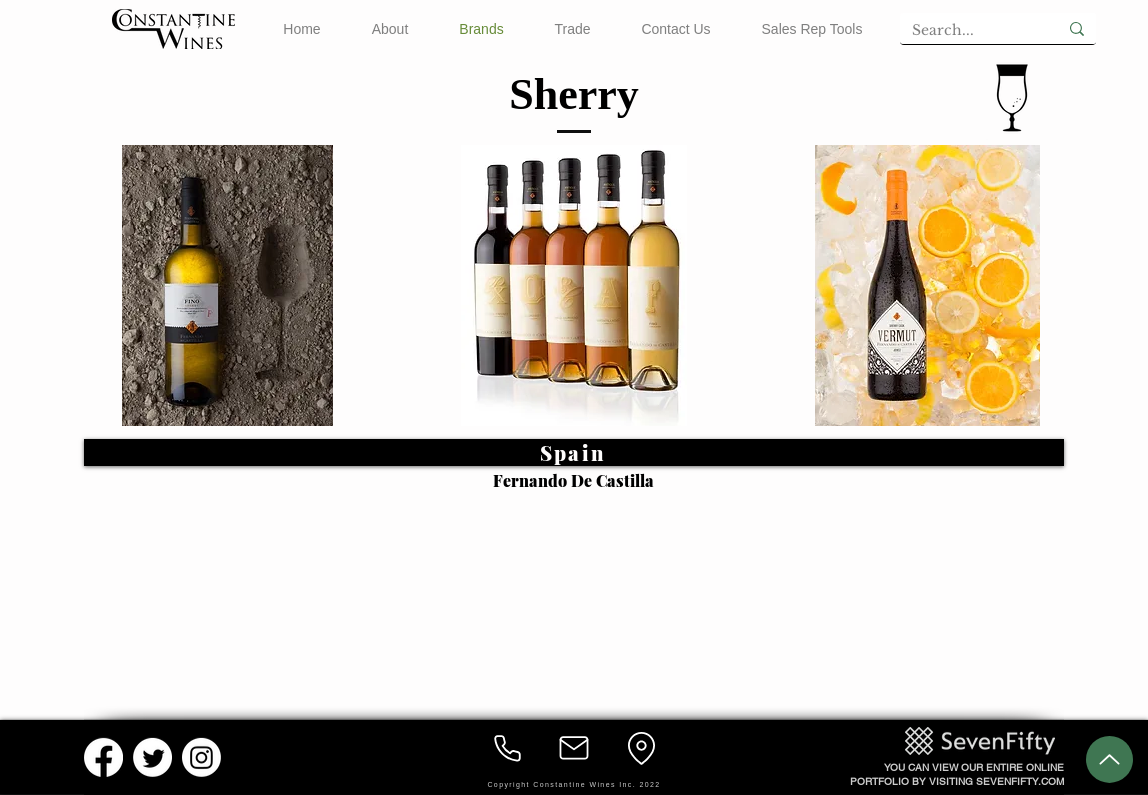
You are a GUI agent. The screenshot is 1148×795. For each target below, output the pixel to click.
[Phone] (507, 748)
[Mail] (574, 748)
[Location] (641, 748)
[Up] (1109, 759)
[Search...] (964, 31)
